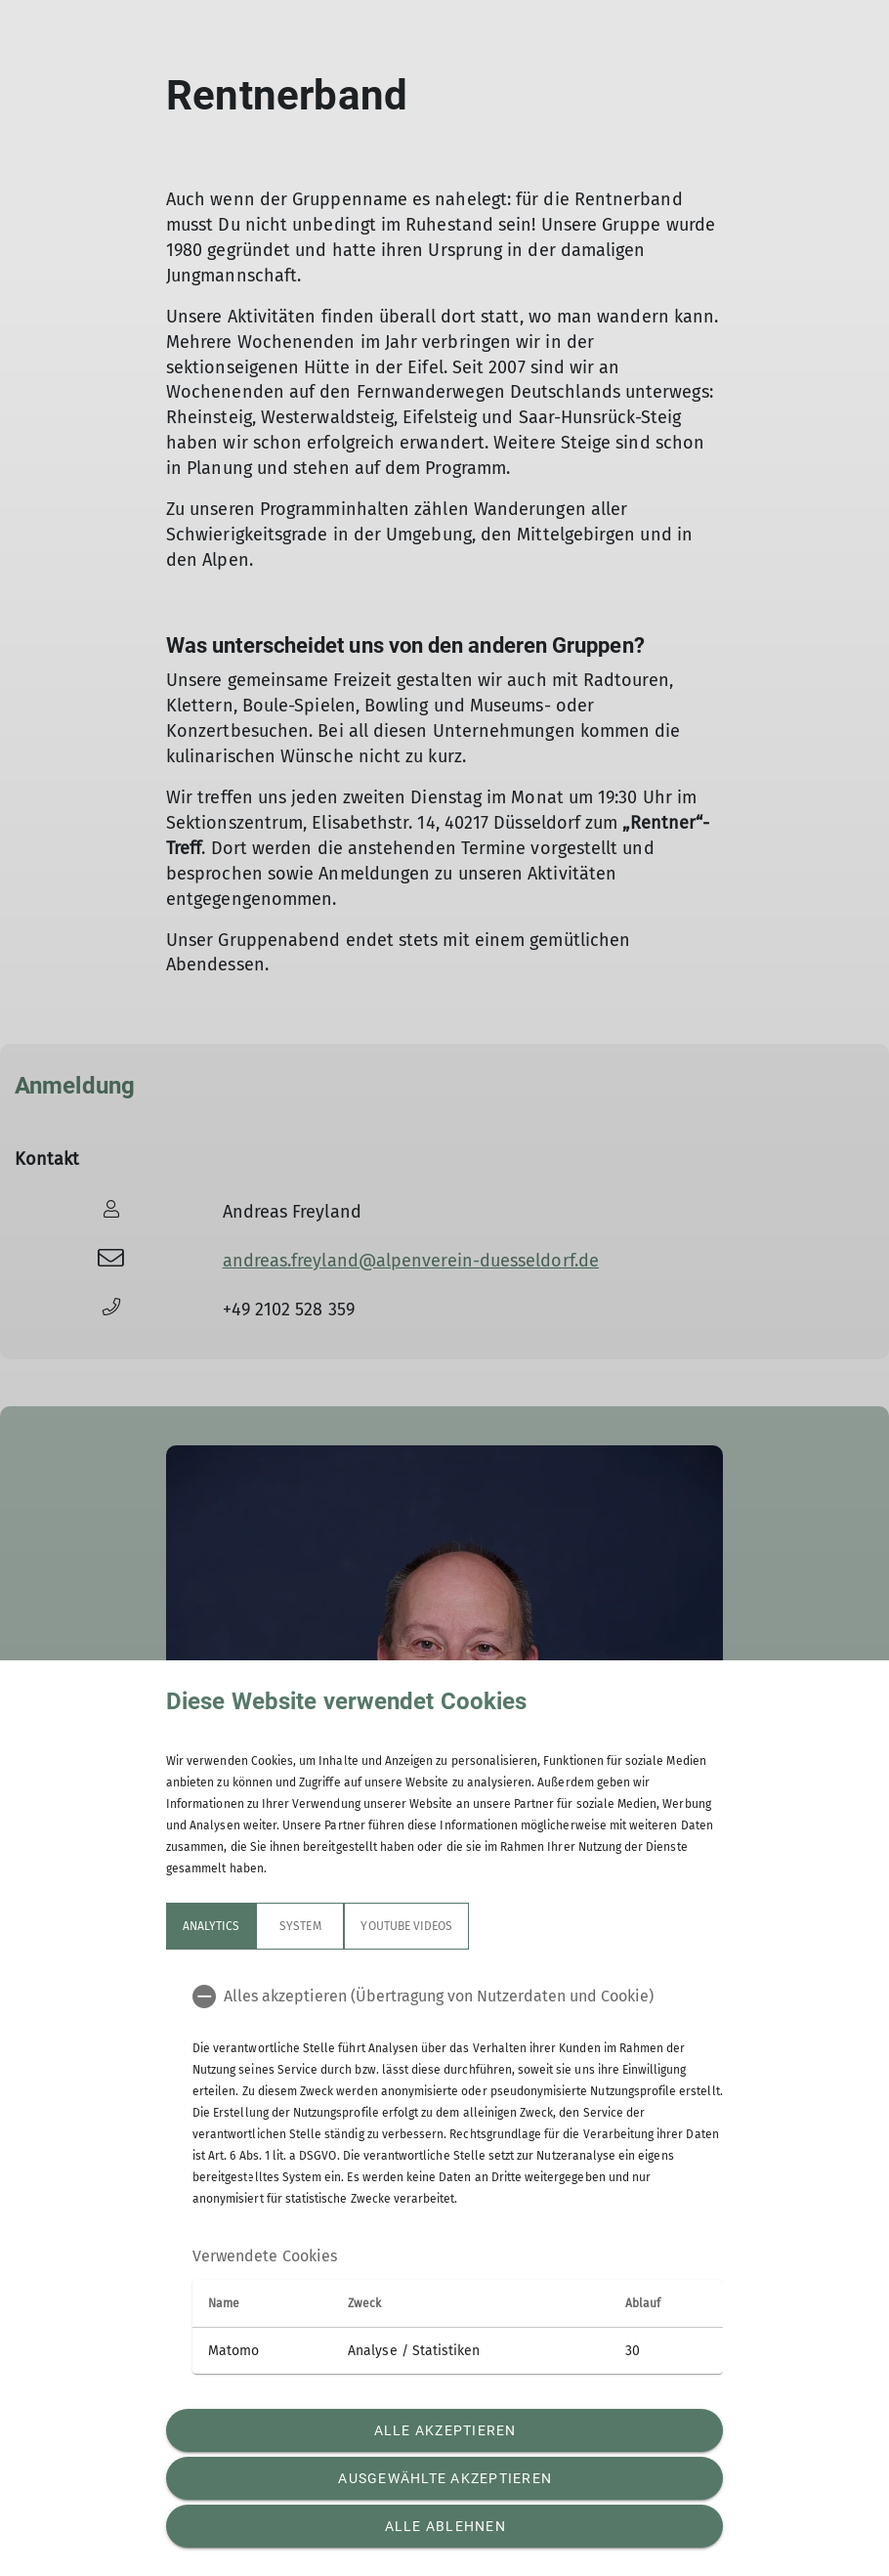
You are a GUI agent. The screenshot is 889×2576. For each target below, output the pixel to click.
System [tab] (299, 1926)
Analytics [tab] (211, 1926)
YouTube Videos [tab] (406, 1926)
